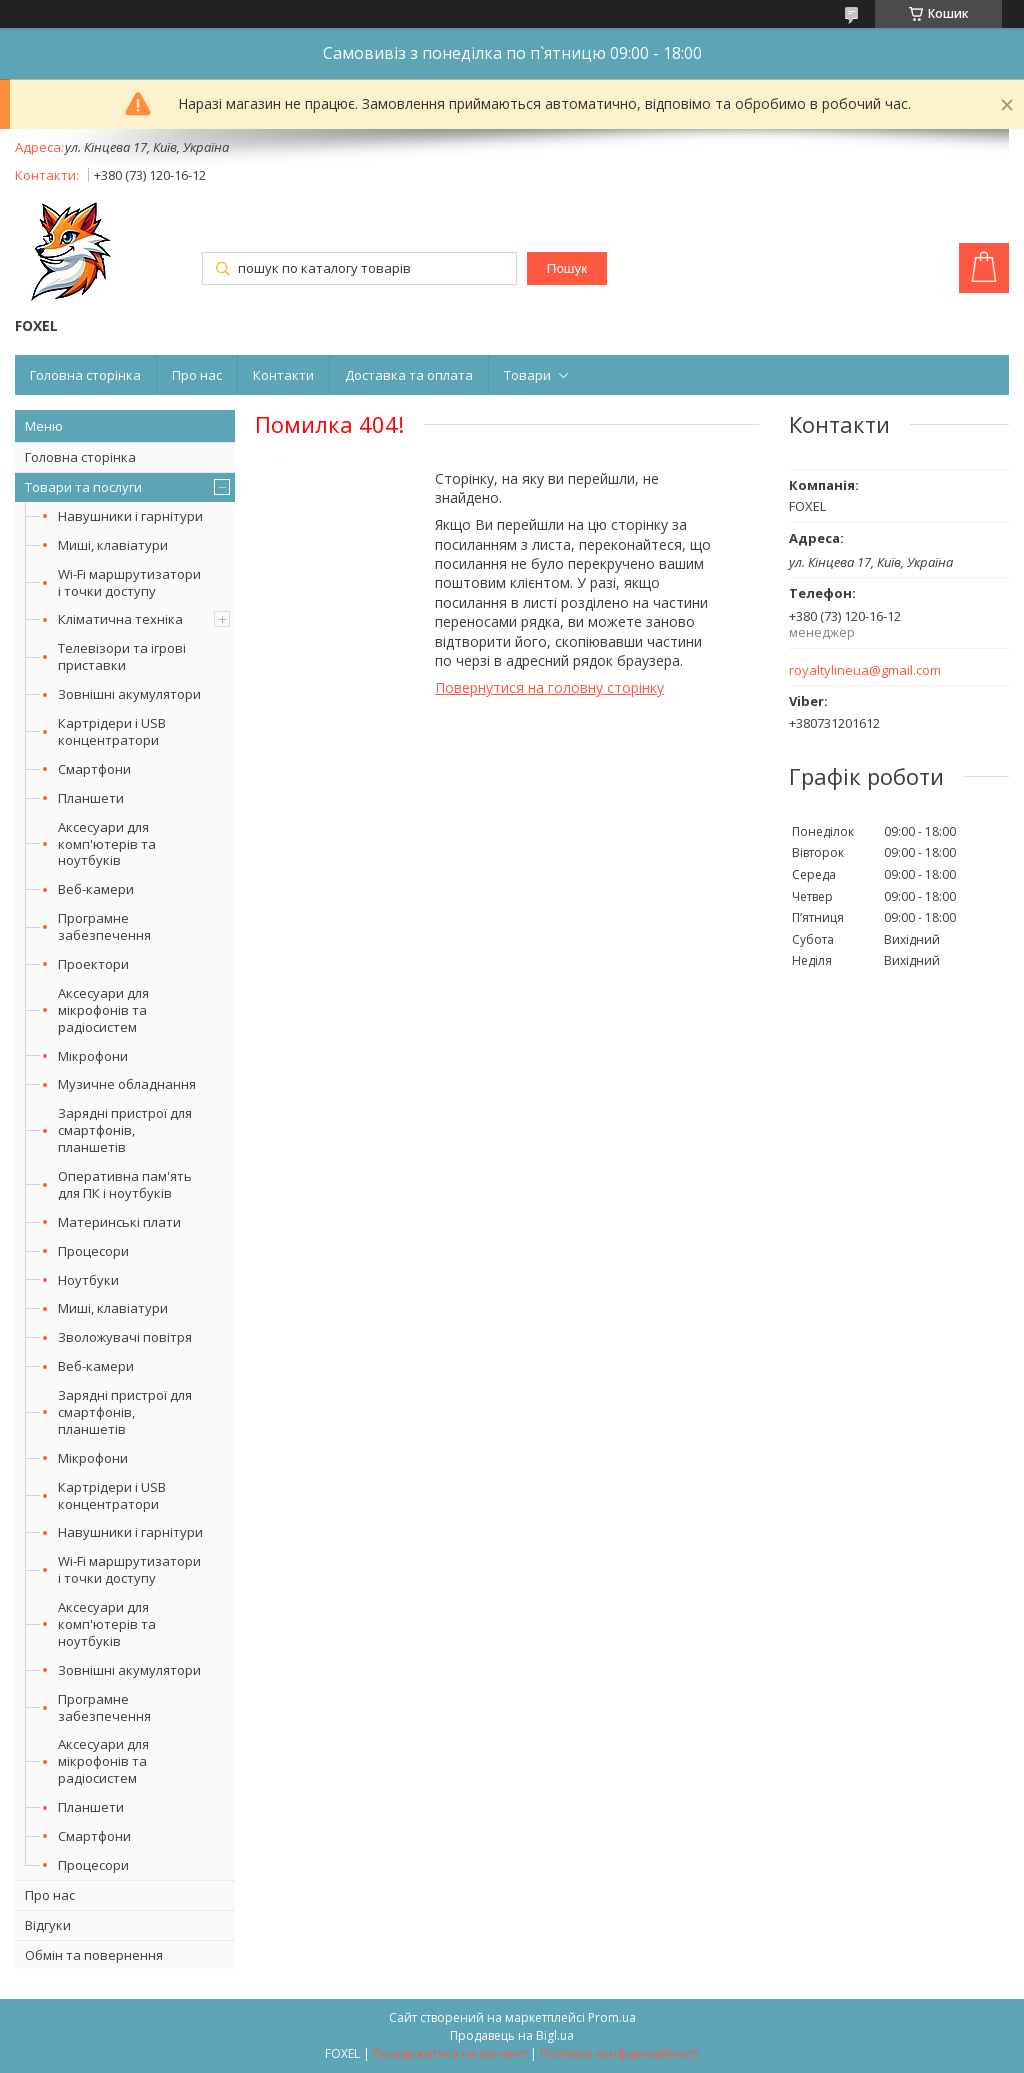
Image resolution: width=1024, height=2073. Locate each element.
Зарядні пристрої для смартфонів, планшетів (125, 1130)
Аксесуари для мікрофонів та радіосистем (103, 1010)
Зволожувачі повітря (125, 1337)
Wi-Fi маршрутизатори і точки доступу (129, 582)
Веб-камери (96, 889)
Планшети (91, 798)
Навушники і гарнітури (130, 516)
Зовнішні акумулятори (129, 694)
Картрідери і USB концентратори (112, 731)
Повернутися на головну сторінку (549, 687)
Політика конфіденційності (619, 2053)
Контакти (283, 375)
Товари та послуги (83, 487)
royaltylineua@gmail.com (865, 670)
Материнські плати (119, 1222)
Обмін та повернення (94, 1955)
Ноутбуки (88, 1280)
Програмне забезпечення (104, 926)
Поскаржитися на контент (450, 2053)
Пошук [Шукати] (567, 268)
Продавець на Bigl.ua (512, 2035)
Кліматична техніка (120, 619)
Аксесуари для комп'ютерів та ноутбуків (107, 844)
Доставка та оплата (409, 375)
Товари (527, 375)
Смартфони (94, 769)
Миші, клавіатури (113, 545)
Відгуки (48, 1925)
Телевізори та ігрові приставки (122, 656)
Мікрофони (93, 1056)
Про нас (197, 375)
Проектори (93, 964)
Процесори (93, 1251)
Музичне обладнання (127, 1084)
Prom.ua (612, 2017)
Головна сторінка (85, 375)
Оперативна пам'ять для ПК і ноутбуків (125, 1184)
